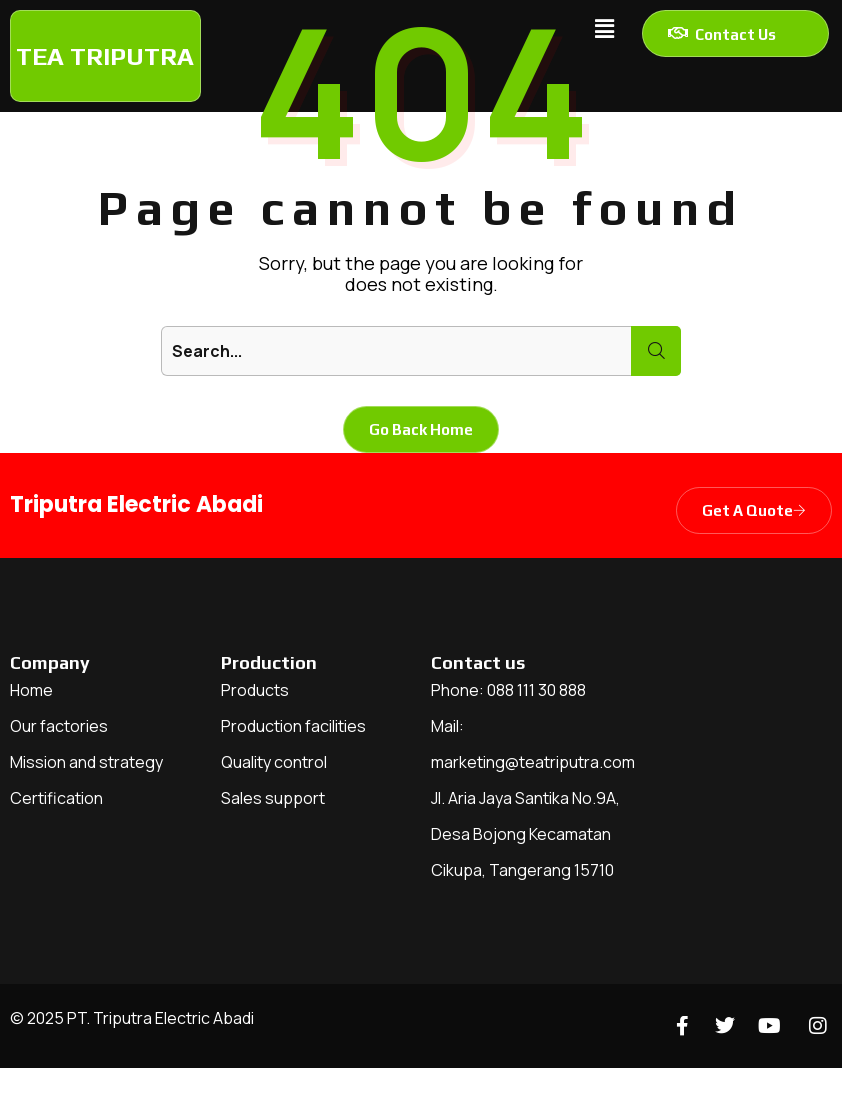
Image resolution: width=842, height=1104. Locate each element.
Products (255, 690)
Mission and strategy (86, 762)
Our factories (59, 726)
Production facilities (293, 726)
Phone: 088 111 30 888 (508, 690)
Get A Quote (754, 510)
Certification (56, 798)
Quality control (274, 762)
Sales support (273, 798)
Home (31, 690)
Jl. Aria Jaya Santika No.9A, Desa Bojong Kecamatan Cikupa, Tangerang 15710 (525, 834)
